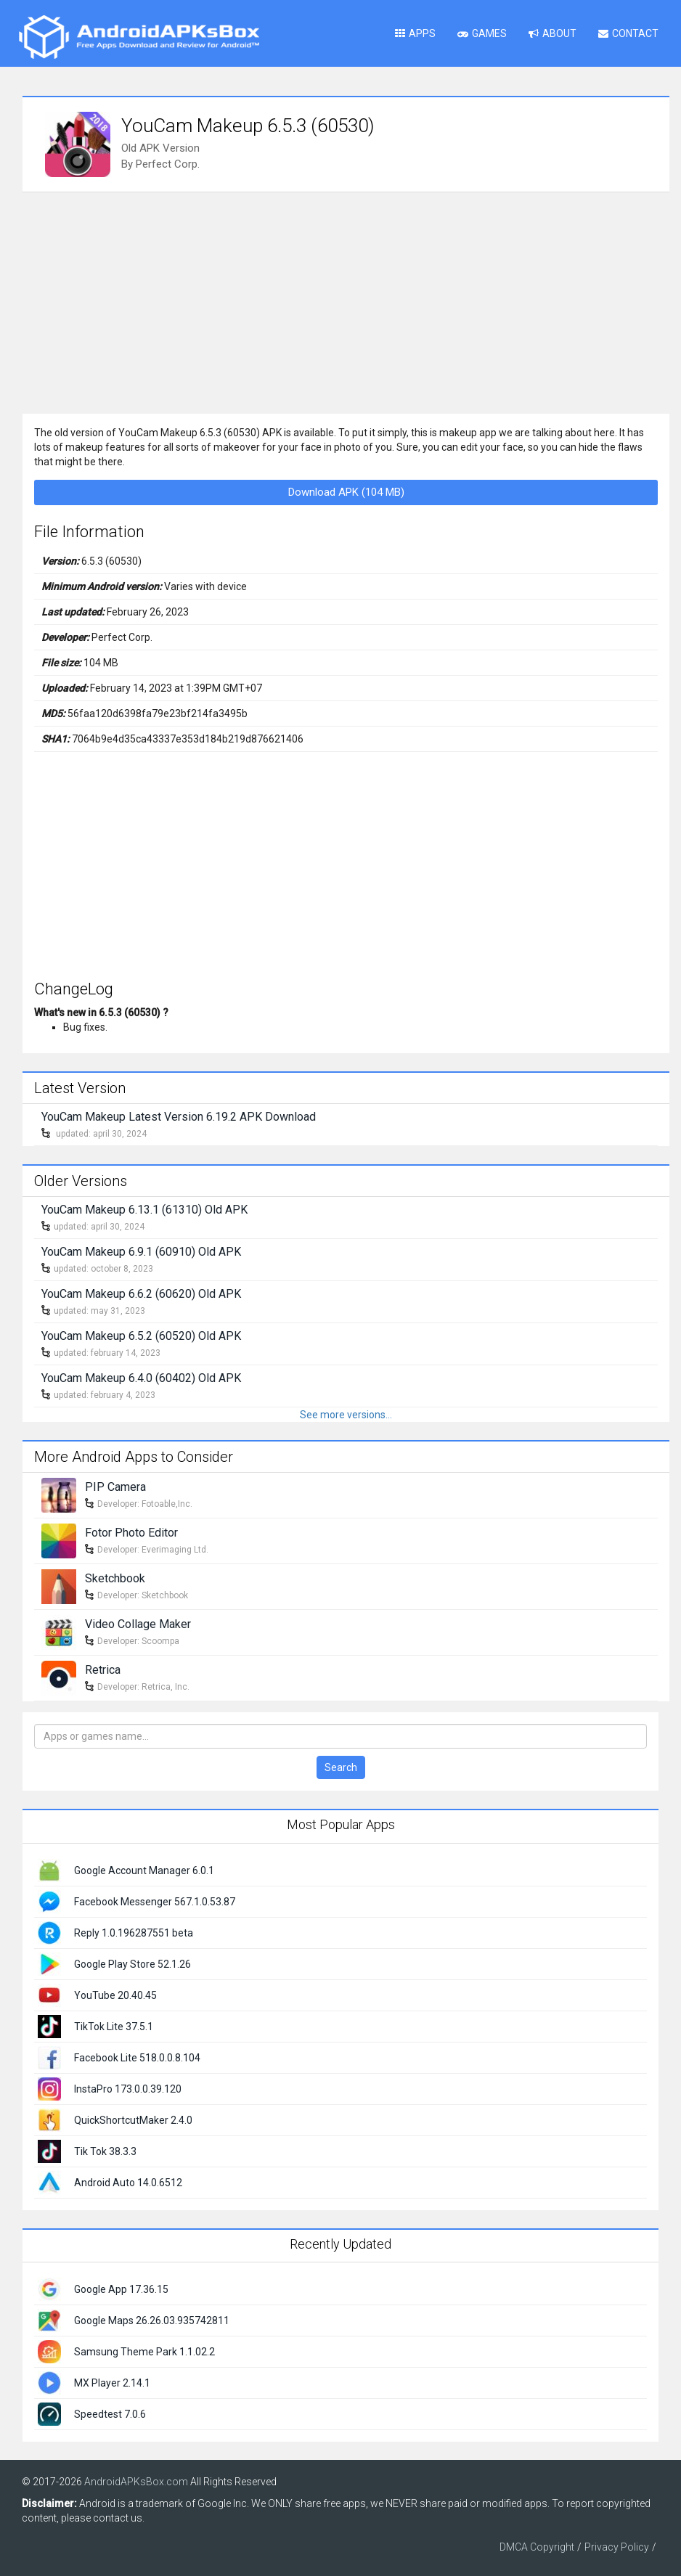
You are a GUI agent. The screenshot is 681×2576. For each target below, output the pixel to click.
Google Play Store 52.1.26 (132, 1964)
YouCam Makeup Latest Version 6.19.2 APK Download (178, 1117)
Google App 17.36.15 (121, 2289)
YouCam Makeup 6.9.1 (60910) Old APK (141, 1252)
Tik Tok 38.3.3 (105, 2151)
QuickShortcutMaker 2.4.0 (133, 2120)
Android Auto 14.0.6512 (128, 2182)
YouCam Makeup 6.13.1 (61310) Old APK (144, 1210)
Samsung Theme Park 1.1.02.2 (144, 2352)
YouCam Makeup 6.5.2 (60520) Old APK (141, 1336)
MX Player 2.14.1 (112, 2383)
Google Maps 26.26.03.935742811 (151, 2320)
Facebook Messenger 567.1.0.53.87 (154, 1902)
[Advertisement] (346, 301)
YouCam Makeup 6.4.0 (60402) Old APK (141, 1378)
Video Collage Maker (138, 1624)
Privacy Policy (616, 2547)
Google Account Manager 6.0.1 (144, 1870)
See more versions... (346, 1414)
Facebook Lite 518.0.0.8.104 (137, 2058)
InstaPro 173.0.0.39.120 (128, 2089)
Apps (415, 33)
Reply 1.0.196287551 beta (133, 1933)
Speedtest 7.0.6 (110, 2414)
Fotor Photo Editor (131, 1533)
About (552, 33)
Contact (628, 33)
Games (482, 33)
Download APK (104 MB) (346, 492)
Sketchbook (115, 1578)
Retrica (103, 1670)
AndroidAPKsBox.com (136, 2481)
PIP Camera (115, 1487)
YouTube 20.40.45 (115, 1995)
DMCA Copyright (536, 2547)
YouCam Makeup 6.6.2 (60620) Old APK (141, 1294)
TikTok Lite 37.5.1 (113, 2026)
